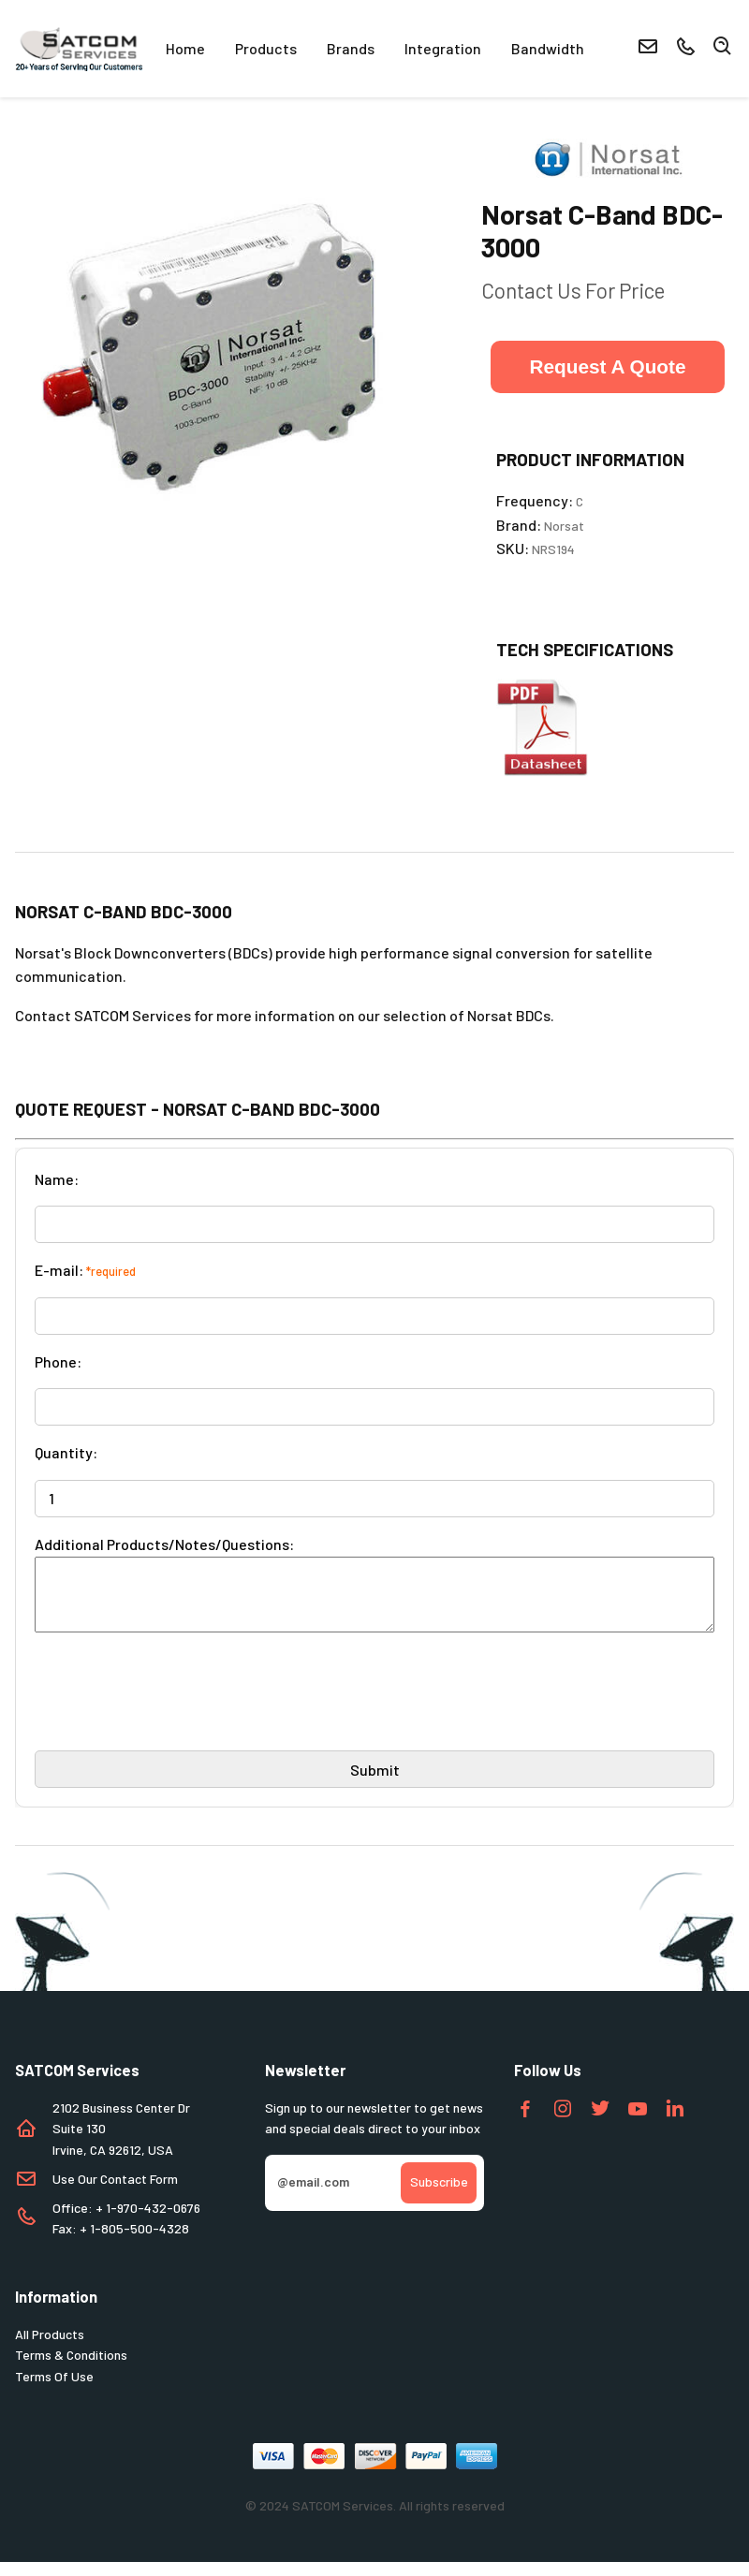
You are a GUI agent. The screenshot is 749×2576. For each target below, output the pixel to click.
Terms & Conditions (71, 2369)
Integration (442, 48)
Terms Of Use (54, 2390)
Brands (350, 48)
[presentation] (177, 1712)
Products (266, 48)
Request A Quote (607, 366)
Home (185, 48)
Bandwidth (547, 48)
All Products (49, 2348)
